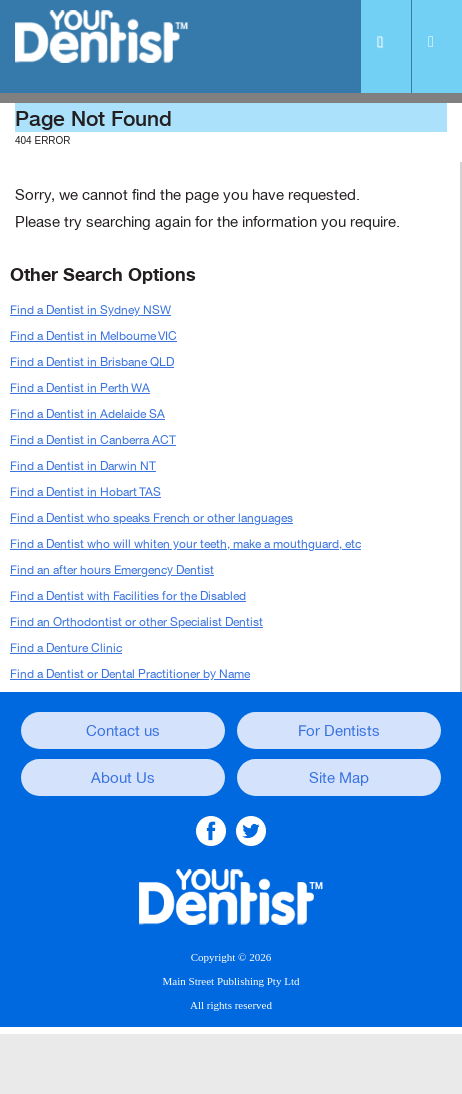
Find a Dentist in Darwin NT (83, 466)
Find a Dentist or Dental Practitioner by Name (130, 674)
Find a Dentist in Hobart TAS (85, 492)
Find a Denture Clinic (66, 648)
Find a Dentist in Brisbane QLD (92, 362)
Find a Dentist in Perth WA (80, 388)
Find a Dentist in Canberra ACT (93, 440)
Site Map (339, 778)
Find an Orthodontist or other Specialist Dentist (136, 622)
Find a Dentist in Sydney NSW (90, 310)
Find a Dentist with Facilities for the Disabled (128, 596)
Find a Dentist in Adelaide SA (87, 414)
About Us (123, 778)
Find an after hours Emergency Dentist (112, 570)
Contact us (123, 731)
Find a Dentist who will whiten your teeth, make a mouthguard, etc (185, 544)
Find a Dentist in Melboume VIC (93, 336)
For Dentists (339, 731)
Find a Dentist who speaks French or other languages (151, 518)
